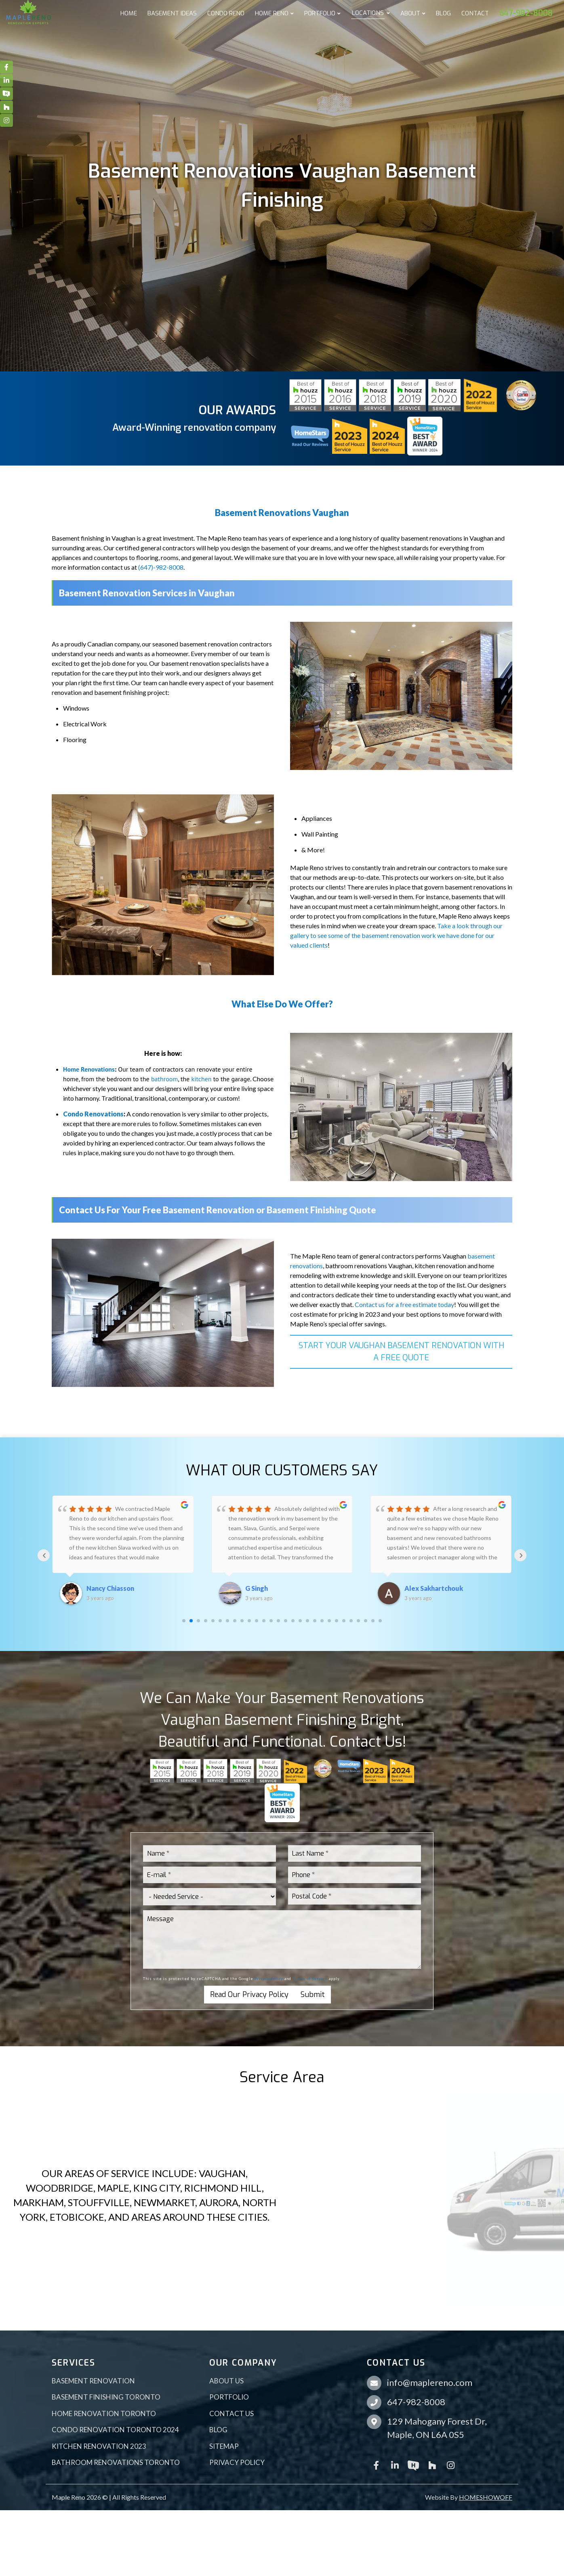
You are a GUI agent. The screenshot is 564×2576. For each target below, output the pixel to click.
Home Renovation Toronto (104, 2413)
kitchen (201, 1079)
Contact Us (231, 2413)
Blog (218, 2429)
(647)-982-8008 (160, 567)
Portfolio (229, 2397)
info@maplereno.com (429, 2382)
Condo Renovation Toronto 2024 (115, 2429)
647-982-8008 (416, 2401)
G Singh (256, 1588)
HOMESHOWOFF (485, 2497)
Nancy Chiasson (110, 1588)
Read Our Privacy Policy (249, 1994)
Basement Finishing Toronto (106, 2397)
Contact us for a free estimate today (404, 1304)
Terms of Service (310, 1978)
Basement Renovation (93, 2381)
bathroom (164, 1079)
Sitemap (224, 2446)
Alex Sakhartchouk (433, 1588)
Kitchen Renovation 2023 (99, 2446)
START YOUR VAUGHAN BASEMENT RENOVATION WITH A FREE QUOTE (401, 1351)
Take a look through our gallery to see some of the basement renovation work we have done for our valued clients (396, 935)
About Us (226, 2381)
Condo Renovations (93, 1114)
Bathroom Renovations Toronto (116, 2462)
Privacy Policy (269, 1978)
